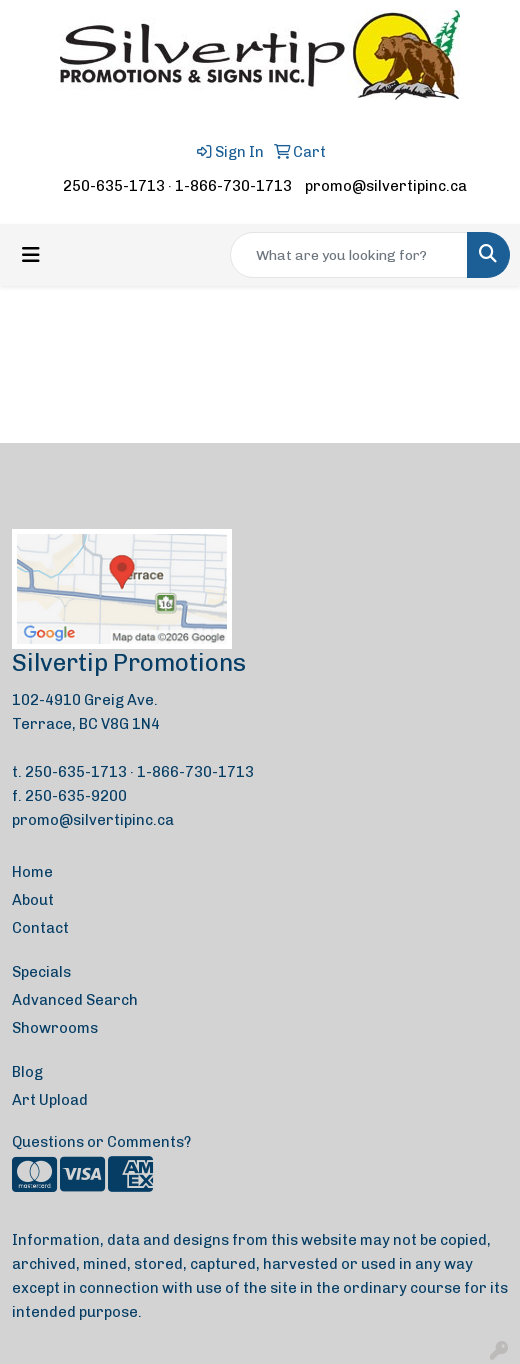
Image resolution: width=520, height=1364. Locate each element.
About (33, 900)
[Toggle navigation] (31, 255)
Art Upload (50, 1100)
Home (32, 872)
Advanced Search (75, 1000)
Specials (41, 972)
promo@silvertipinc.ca (386, 186)
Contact (40, 928)
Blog (27, 1072)
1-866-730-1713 (233, 186)
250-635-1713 (114, 186)
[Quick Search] (349, 255)
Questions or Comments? (101, 1142)
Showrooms (55, 1028)
